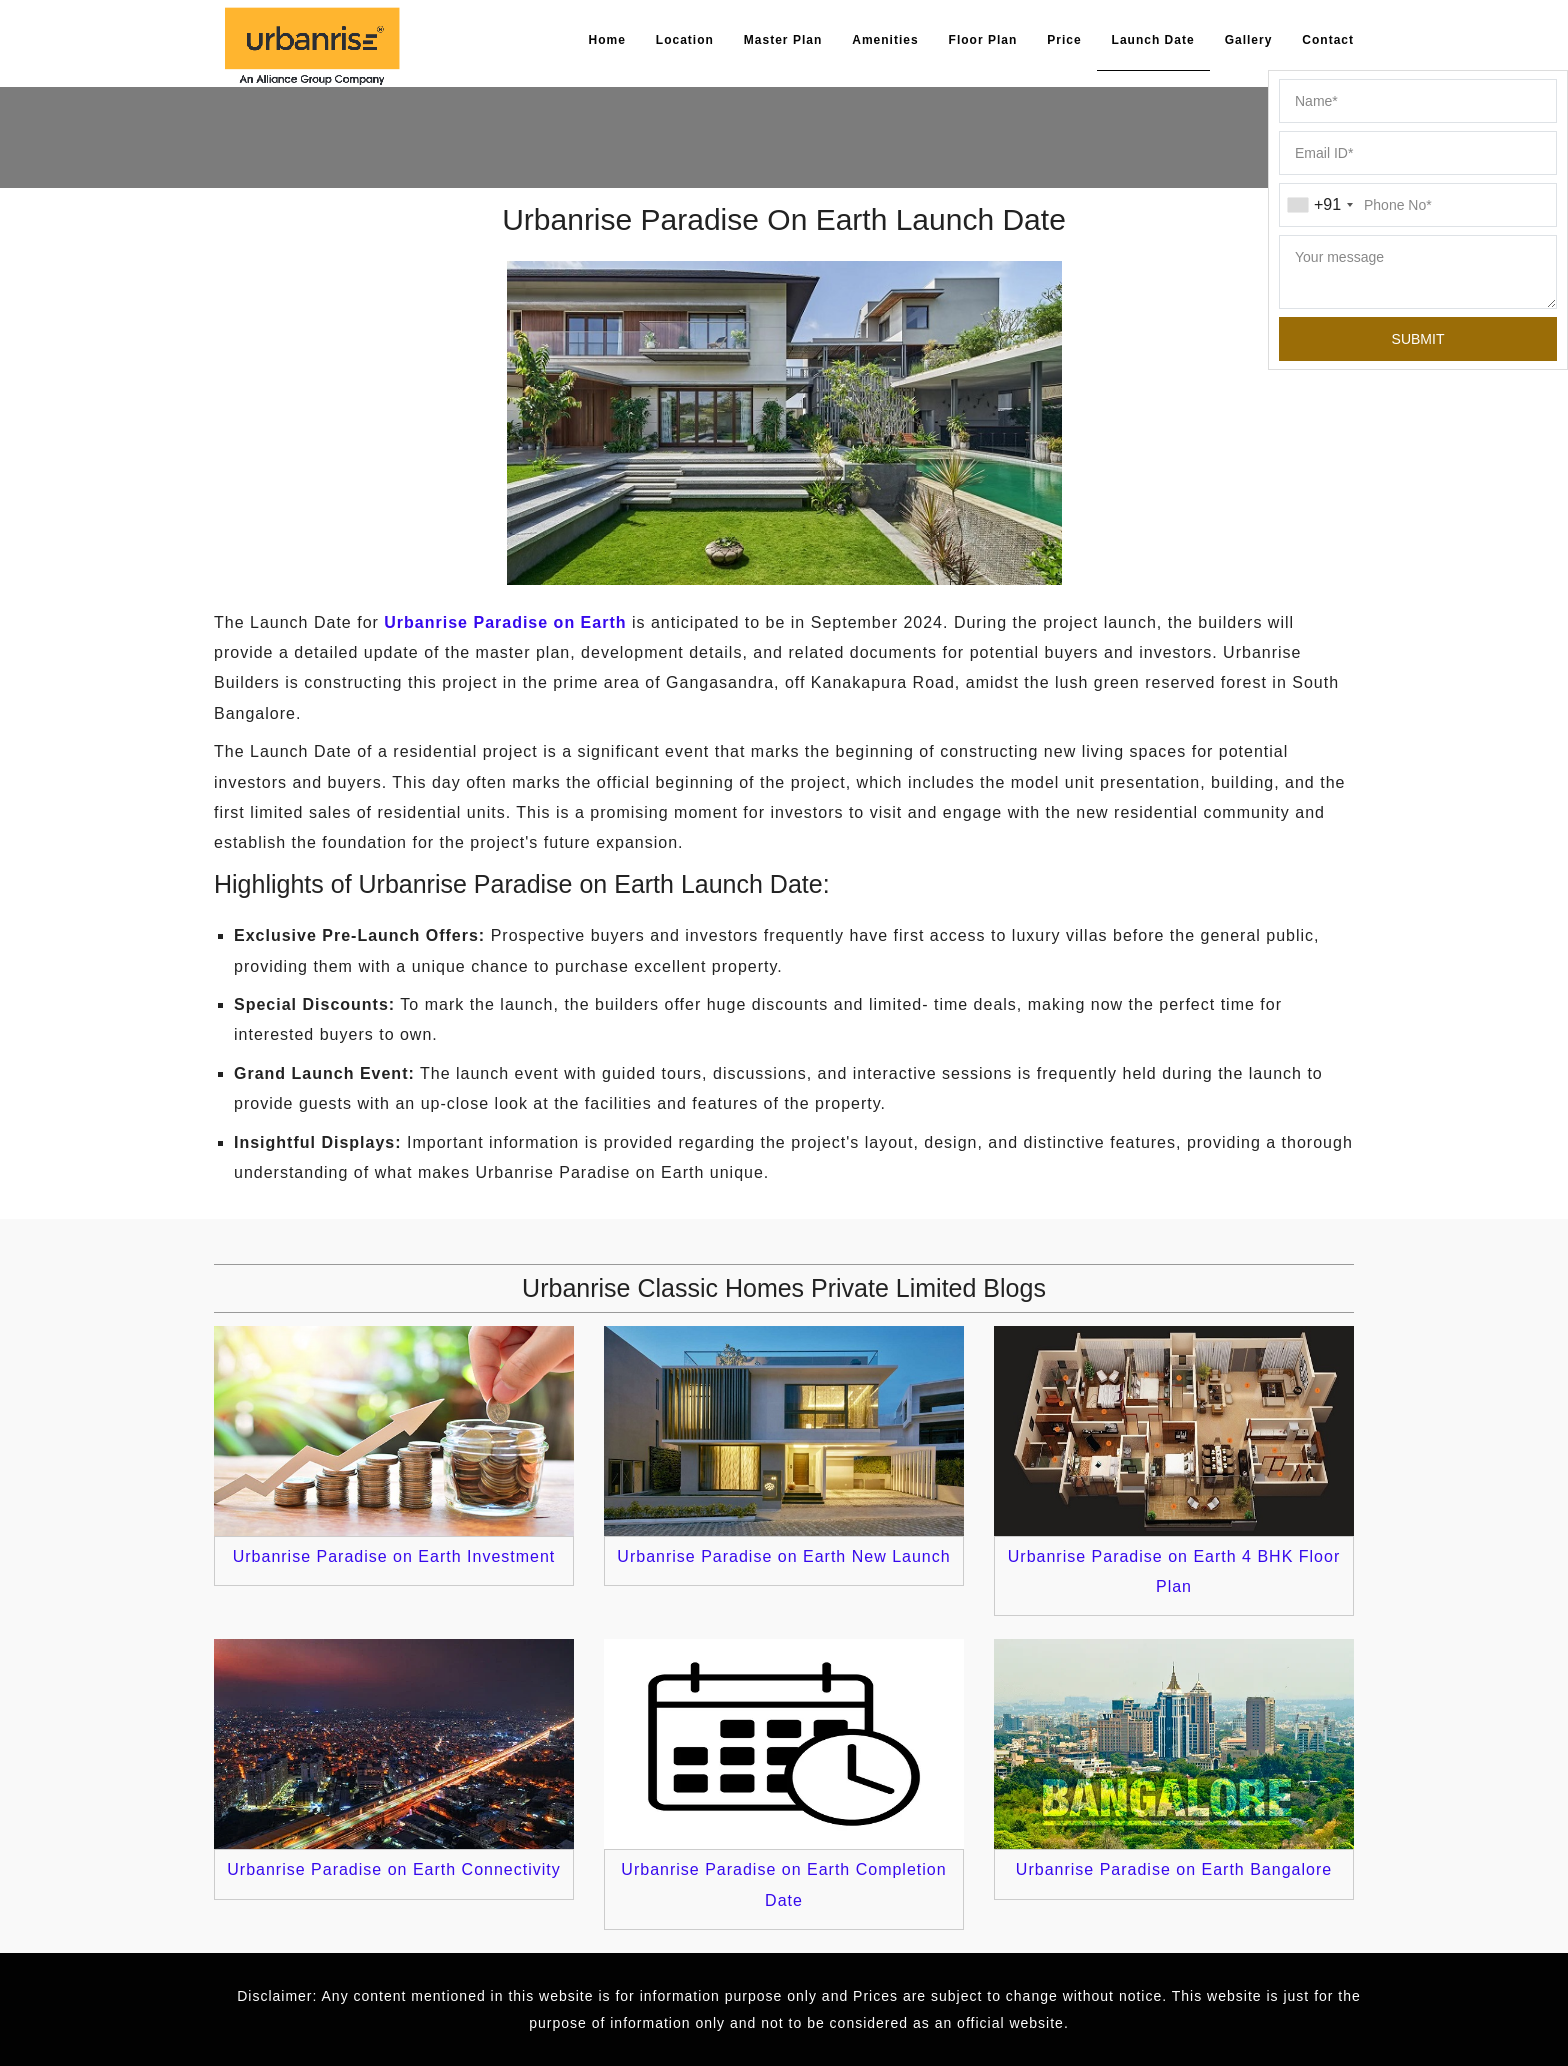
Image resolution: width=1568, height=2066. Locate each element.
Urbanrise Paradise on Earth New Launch (783, 1556)
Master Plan (783, 40)
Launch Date (1153, 40)
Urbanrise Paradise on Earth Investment (394, 1556)
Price (1064, 40)
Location (685, 40)
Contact (1328, 40)
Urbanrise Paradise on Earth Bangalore (1174, 1869)
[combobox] (1319, 205)
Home (607, 40)
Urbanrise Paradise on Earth (505, 622)
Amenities (885, 40)
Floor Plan (983, 40)
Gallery (1249, 40)
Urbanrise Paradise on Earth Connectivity (393, 1869)
